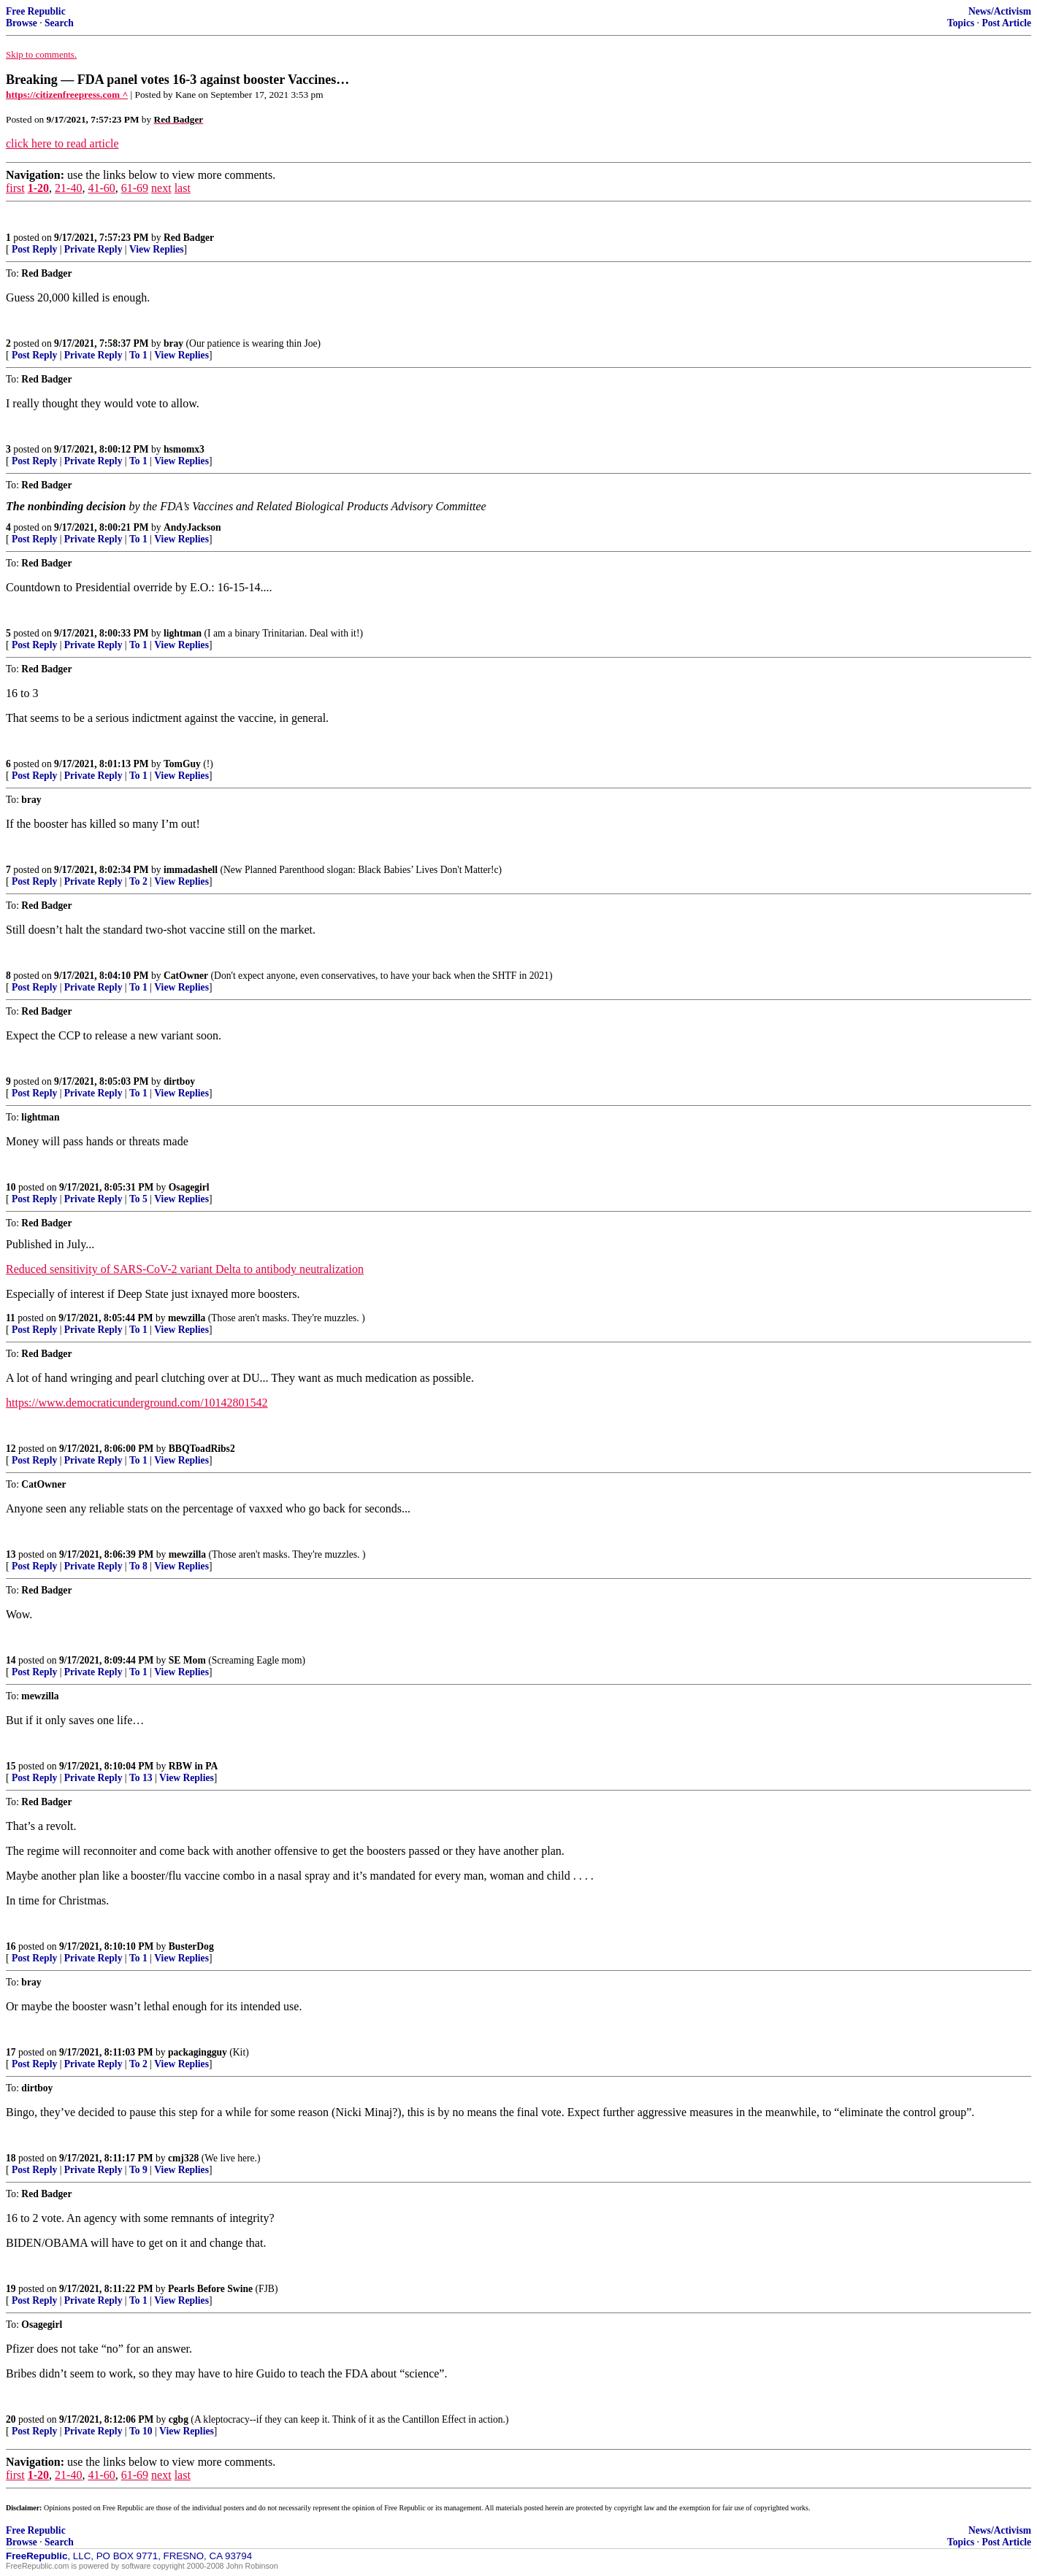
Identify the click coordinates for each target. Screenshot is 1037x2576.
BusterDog (191, 1946)
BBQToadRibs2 (202, 1448)
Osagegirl (189, 1187)
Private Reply (93, 249)
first (15, 188)
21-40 (68, 188)
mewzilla (186, 1317)
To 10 (141, 2431)
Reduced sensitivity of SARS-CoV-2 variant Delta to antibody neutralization (185, 1269)
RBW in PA (193, 1766)
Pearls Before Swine (210, 2288)
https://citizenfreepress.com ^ (67, 94)
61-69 (134, 188)
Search (59, 23)
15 (11, 1766)
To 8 (138, 1566)
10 (11, 1187)
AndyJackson (192, 527)
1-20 (38, 188)
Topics (960, 23)
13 (11, 1554)
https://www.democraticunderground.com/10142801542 (137, 1402)
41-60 (101, 188)
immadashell (191, 869)
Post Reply (34, 249)
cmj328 (183, 2158)
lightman (183, 633)
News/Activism (999, 11)
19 (11, 2288)
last (183, 188)
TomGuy (182, 763)
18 (11, 2158)
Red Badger (189, 237)
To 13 (141, 1777)
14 (11, 1660)
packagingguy (197, 2052)
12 (11, 1448)
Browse (21, 23)
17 (11, 2052)
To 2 (138, 881)
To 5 (138, 1198)
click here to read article (62, 143)
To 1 (138, 355)
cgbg (178, 2419)
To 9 (138, 2169)
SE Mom (187, 1660)
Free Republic (36, 11)
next (161, 188)
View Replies (156, 249)
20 (11, 2419)
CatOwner (186, 975)
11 (10, 1317)
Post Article (1006, 23)
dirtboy (179, 1081)
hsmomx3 (184, 449)
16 (11, 1946)
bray (173, 343)
